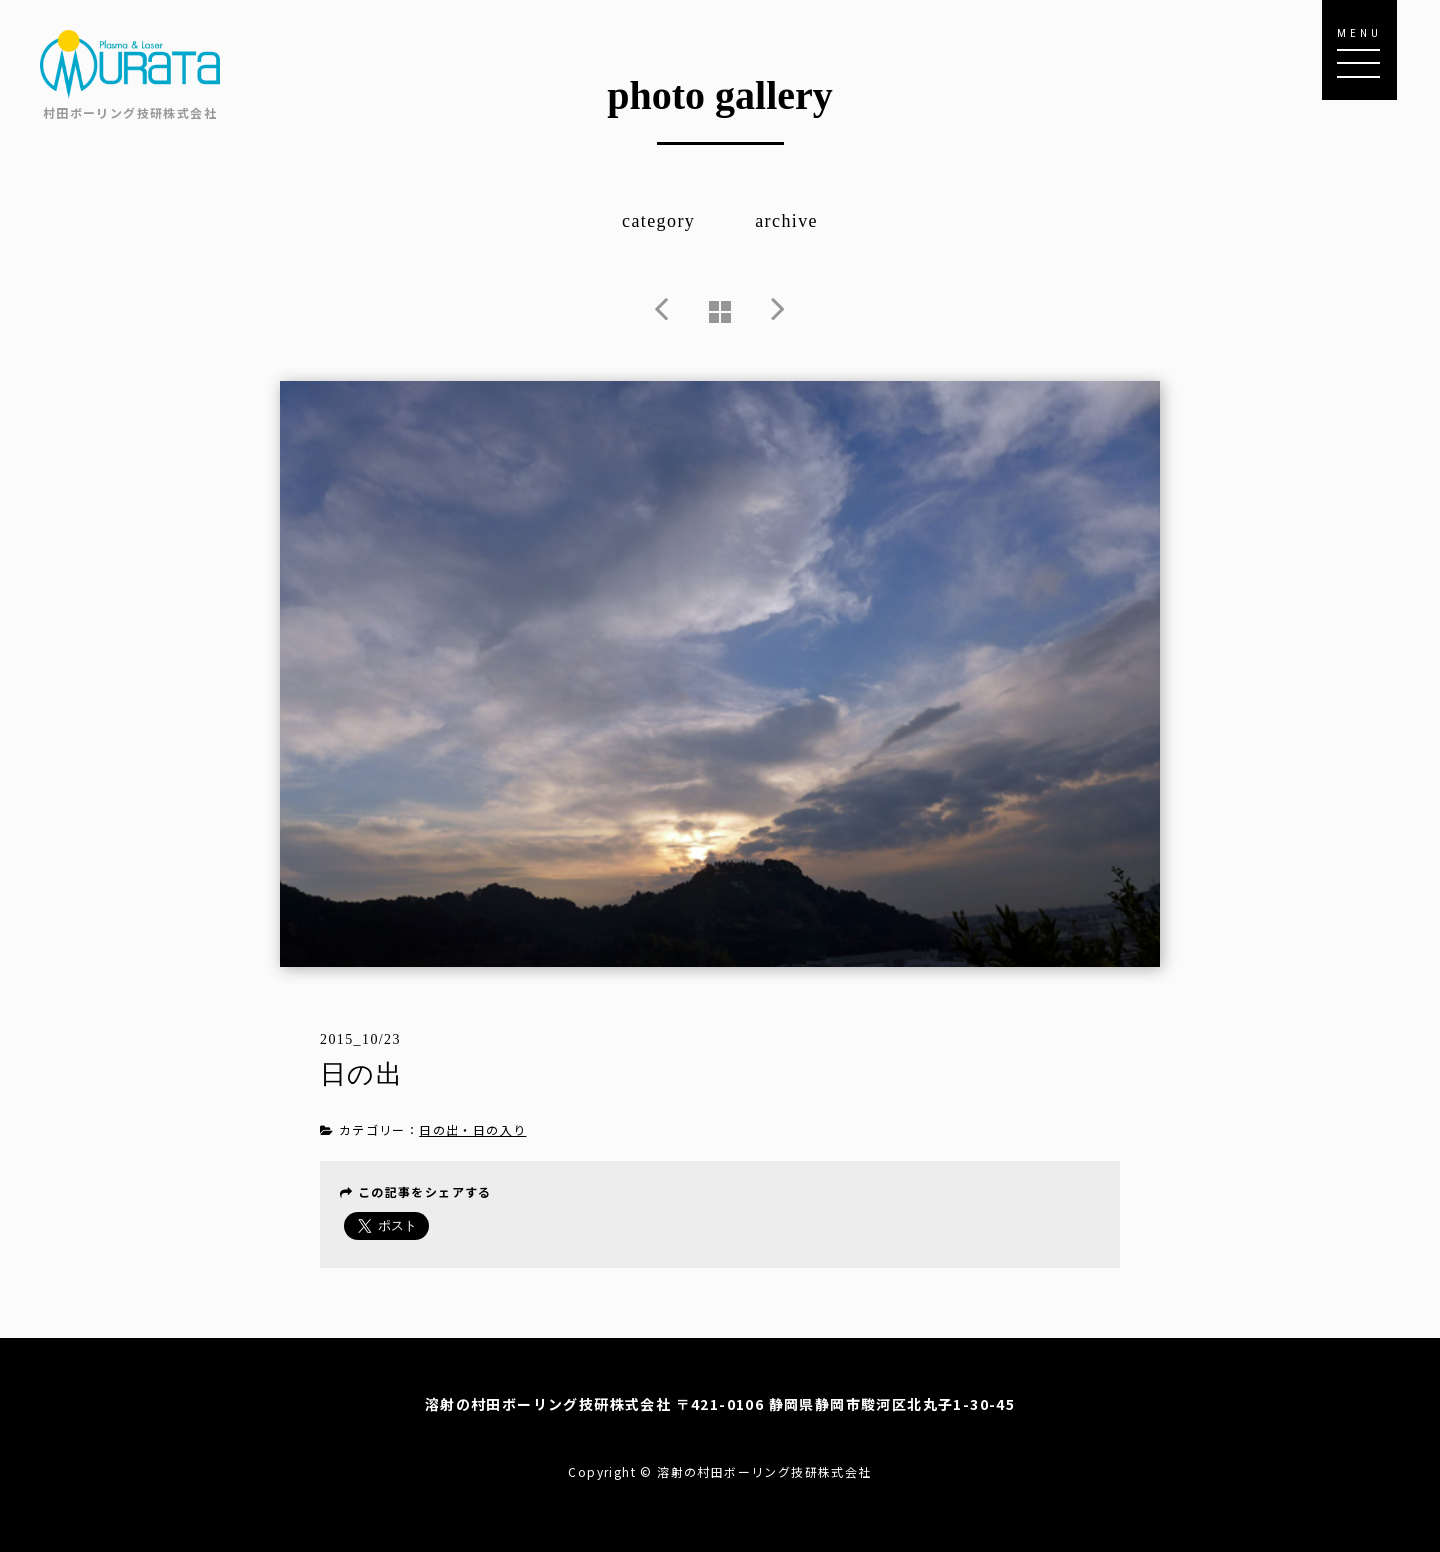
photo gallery (720, 95)
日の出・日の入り (472, 1129)
